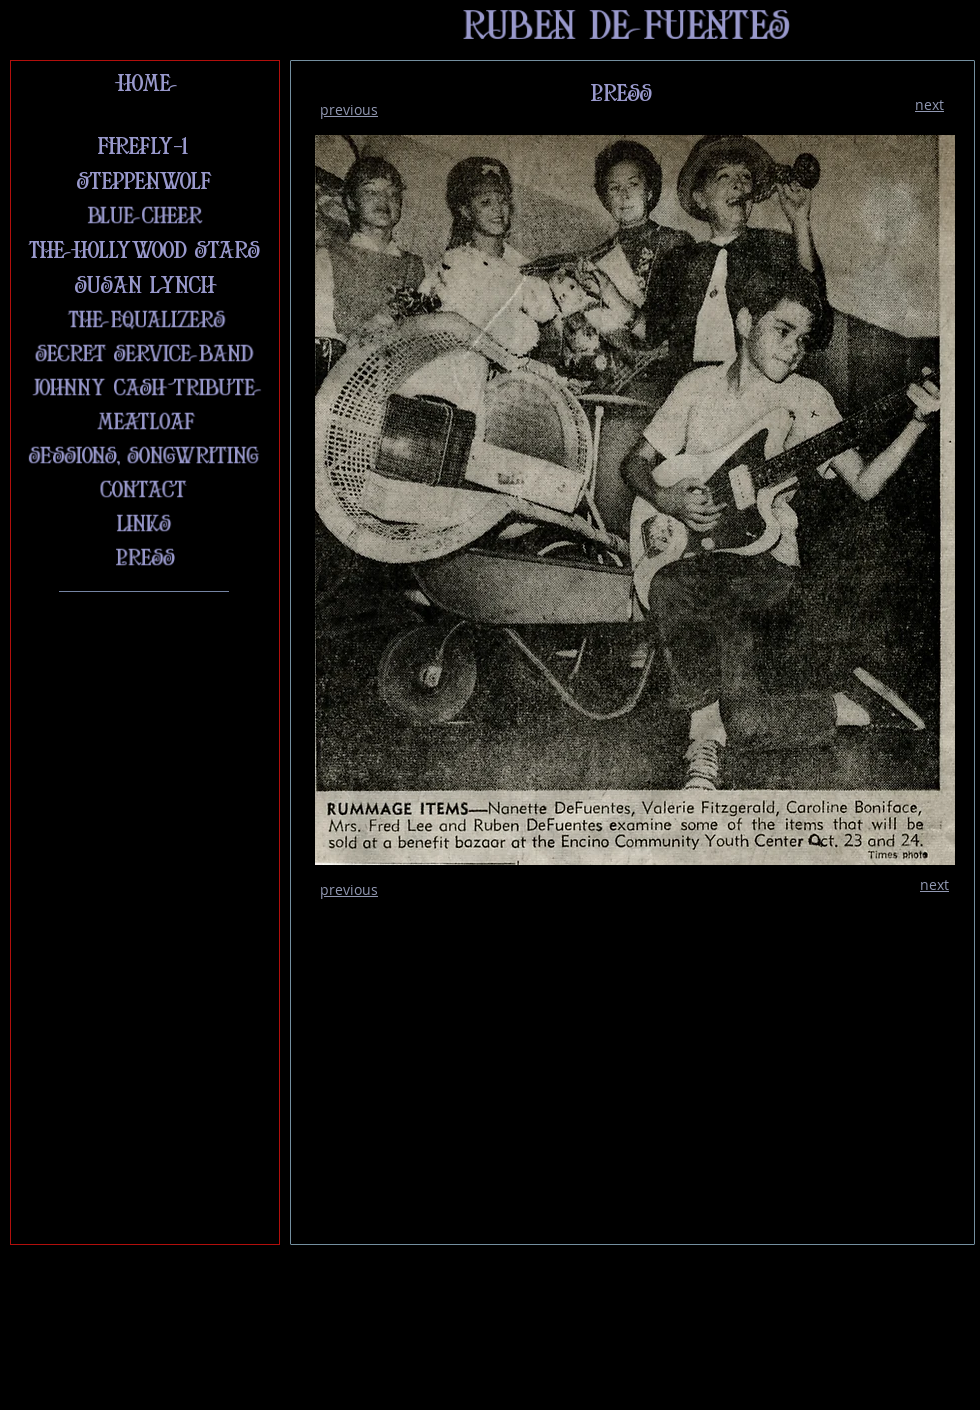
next (929, 104)
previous (349, 109)
